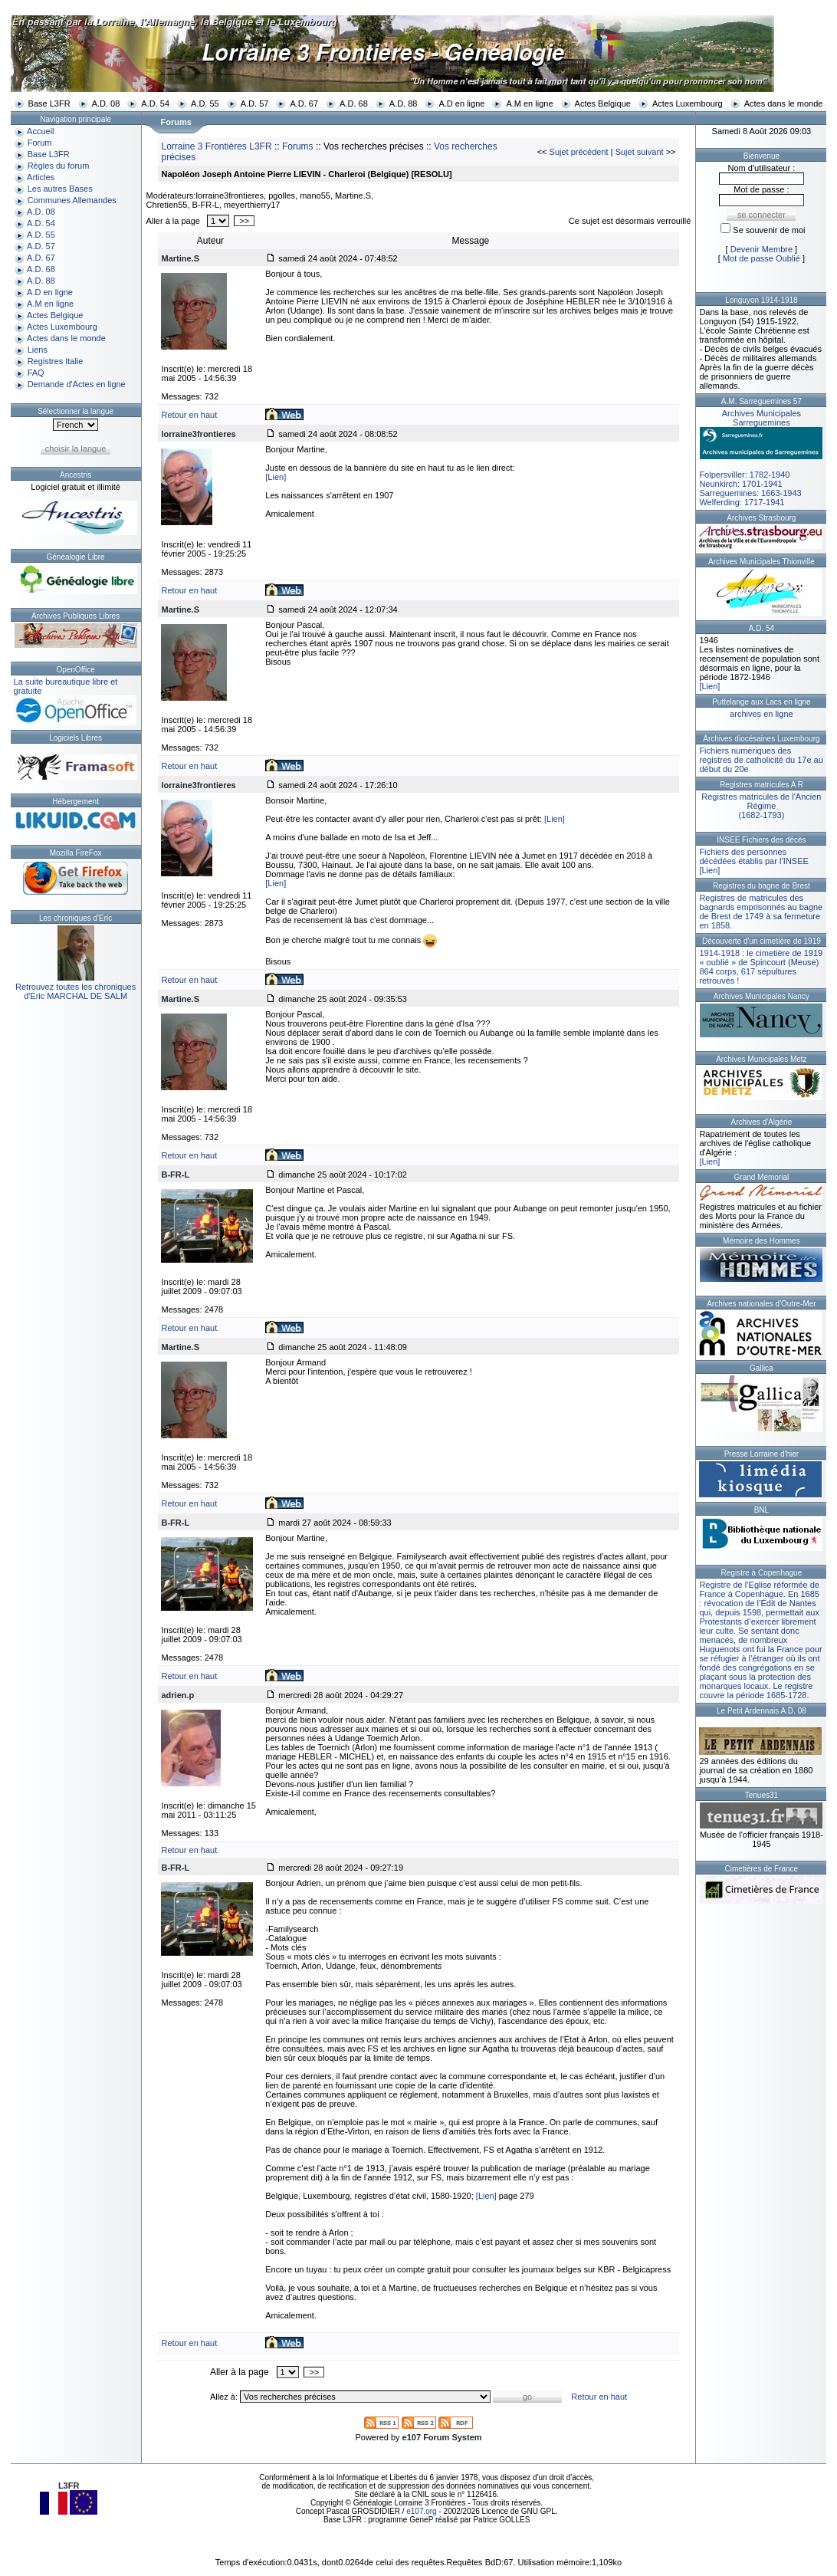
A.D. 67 (304, 103)
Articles (40, 177)
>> (244, 220)
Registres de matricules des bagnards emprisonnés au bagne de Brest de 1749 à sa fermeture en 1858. (760, 911)
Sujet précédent (579, 151)
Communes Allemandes (72, 200)
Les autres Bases (60, 188)
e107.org (421, 2511)
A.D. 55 (205, 103)
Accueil (40, 131)
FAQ (36, 372)
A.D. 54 (155, 103)
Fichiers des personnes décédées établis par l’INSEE (753, 856)
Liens (38, 349)
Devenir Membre (761, 249)
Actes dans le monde (783, 103)
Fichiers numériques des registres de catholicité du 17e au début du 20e (760, 760)
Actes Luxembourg (687, 103)
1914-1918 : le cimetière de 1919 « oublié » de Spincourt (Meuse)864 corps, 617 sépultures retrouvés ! (760, 966)
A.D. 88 (403, 103)
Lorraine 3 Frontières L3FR (216, 146)
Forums (297, 146)
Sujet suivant (639, 151)
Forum (40, 142)
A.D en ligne (461, 103)
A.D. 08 (106, 103)
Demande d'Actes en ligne (77, 384)
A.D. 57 (255, 103)
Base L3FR (49, 103)
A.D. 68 (354, 103)
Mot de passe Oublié (761, 258)
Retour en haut (189, 414)
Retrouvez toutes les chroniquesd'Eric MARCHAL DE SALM (75, 991)
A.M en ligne (529, 103)
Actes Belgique (603, 103)
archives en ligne (761, 713)
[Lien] (275, 476)
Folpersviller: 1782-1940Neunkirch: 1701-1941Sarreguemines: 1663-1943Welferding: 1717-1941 (761, 458)
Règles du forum (59, 165)
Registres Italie (56, 361)
